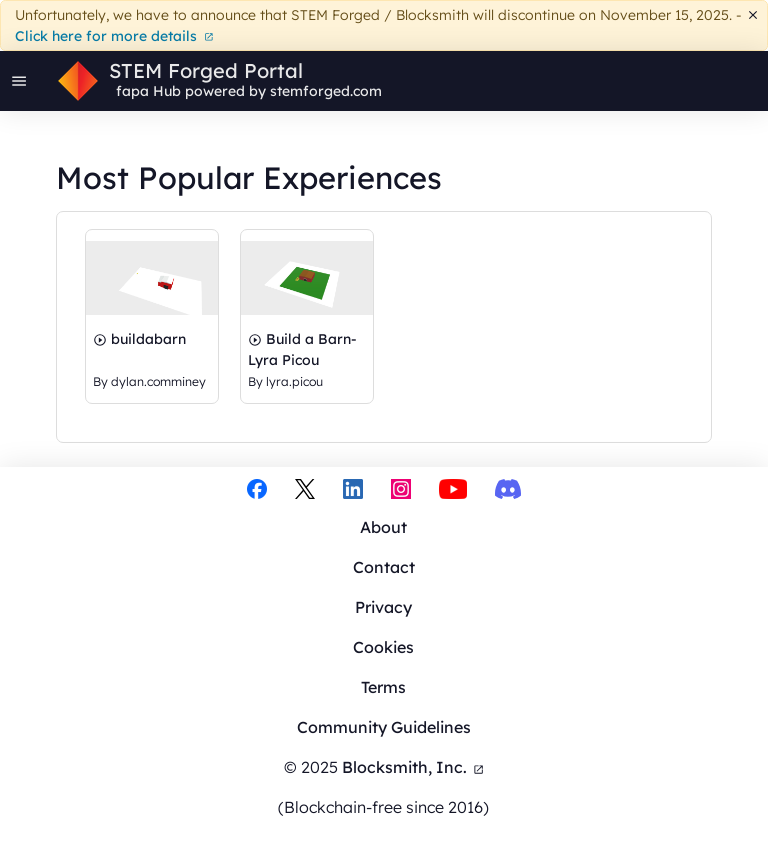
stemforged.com (326, 91)
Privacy (383, 607)
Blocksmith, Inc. (413, 767)
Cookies (383, 647)
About (383, 527)
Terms (383, 687)
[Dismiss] (753, 15)
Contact (384, 567)
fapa (132, 91)
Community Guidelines (384, 727)
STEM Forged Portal (206, 71)
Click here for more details (114, 36)
